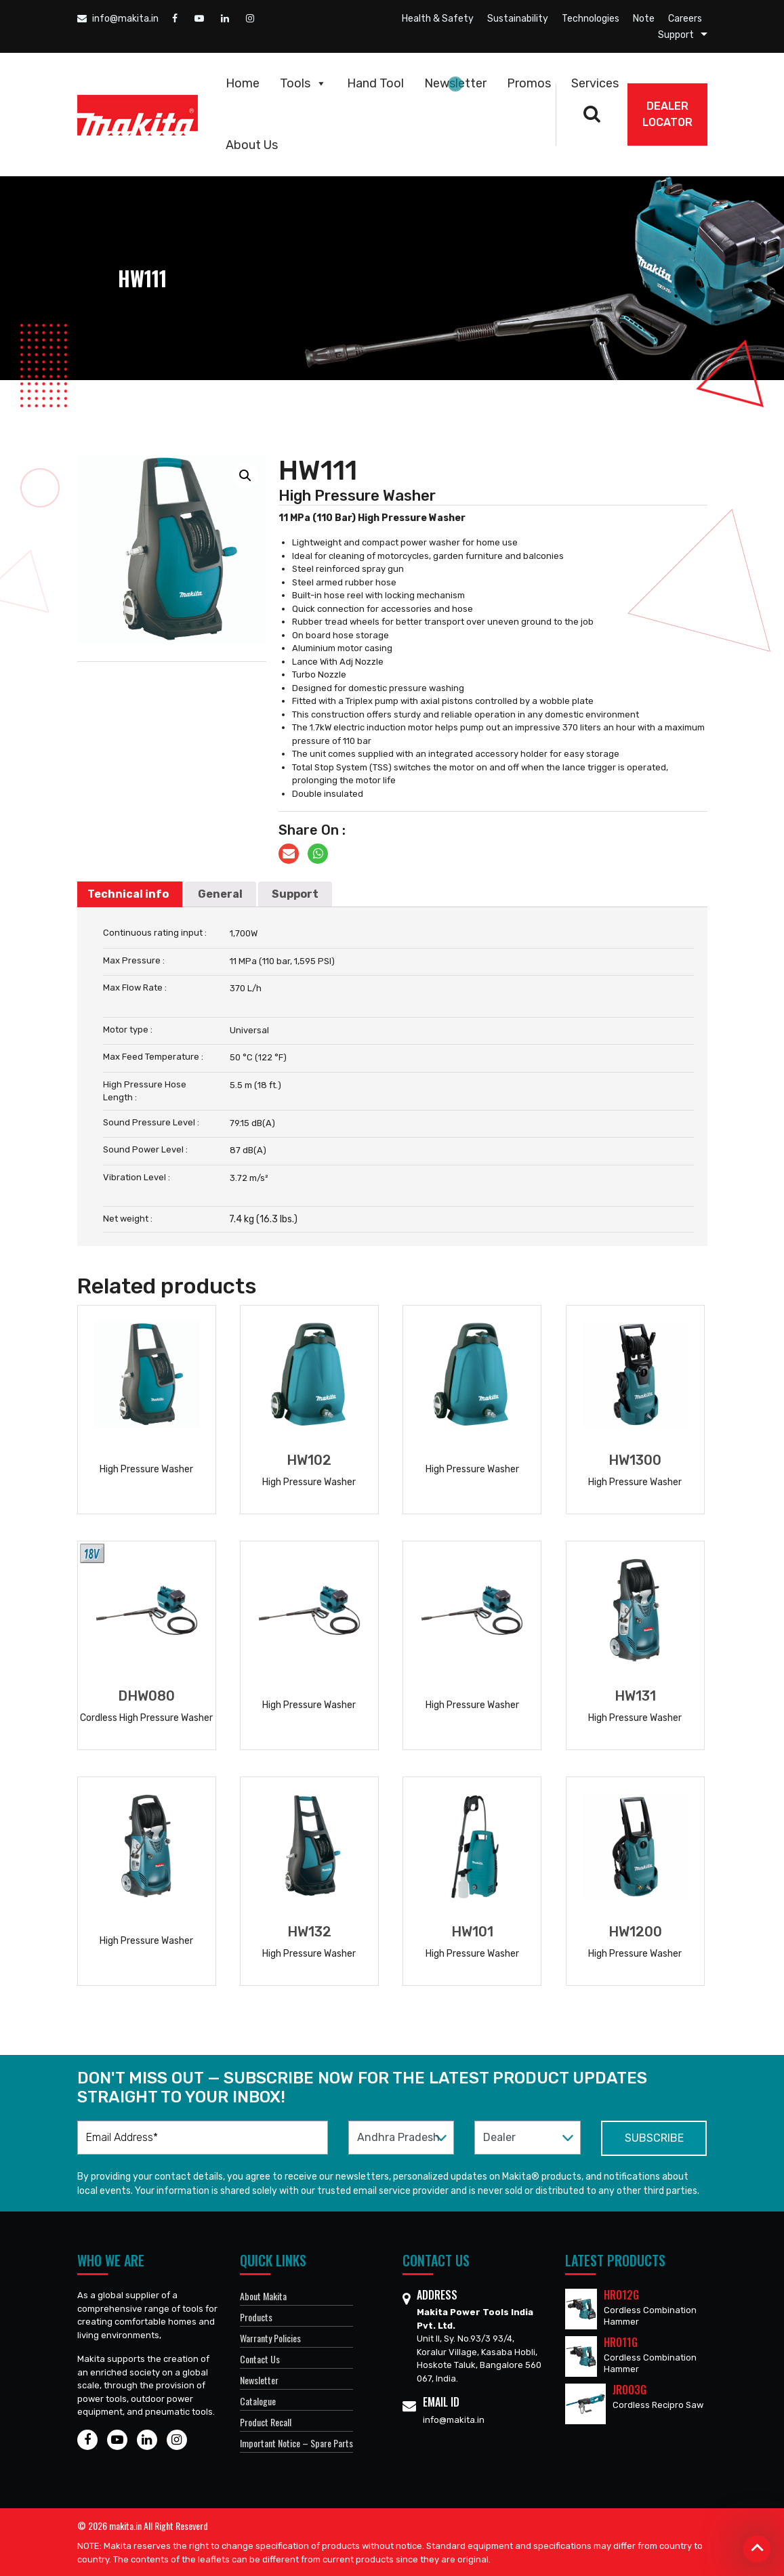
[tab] (128, 894)
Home (243, 83)
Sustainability (517, 18)
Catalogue (258, 2401)
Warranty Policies (270, 2338)
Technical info (128, 894)
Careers (685, 18)
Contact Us (260, 2359)
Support (676, 35)
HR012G (621, 2295)
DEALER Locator (667, 114)
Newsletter (455, 83)
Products (256, 2317)
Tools (303, 83)
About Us (252, 145)
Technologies (590, 18)
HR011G (621, 2342)
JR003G (629, 2390)
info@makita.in (118, 18)
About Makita (263, 2296)
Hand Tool (375, 83)
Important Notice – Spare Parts (296, 2443)
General (220, 894)
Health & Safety (438, 18)
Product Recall (265, 2422)
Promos (529, 83)
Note (644, 18)
